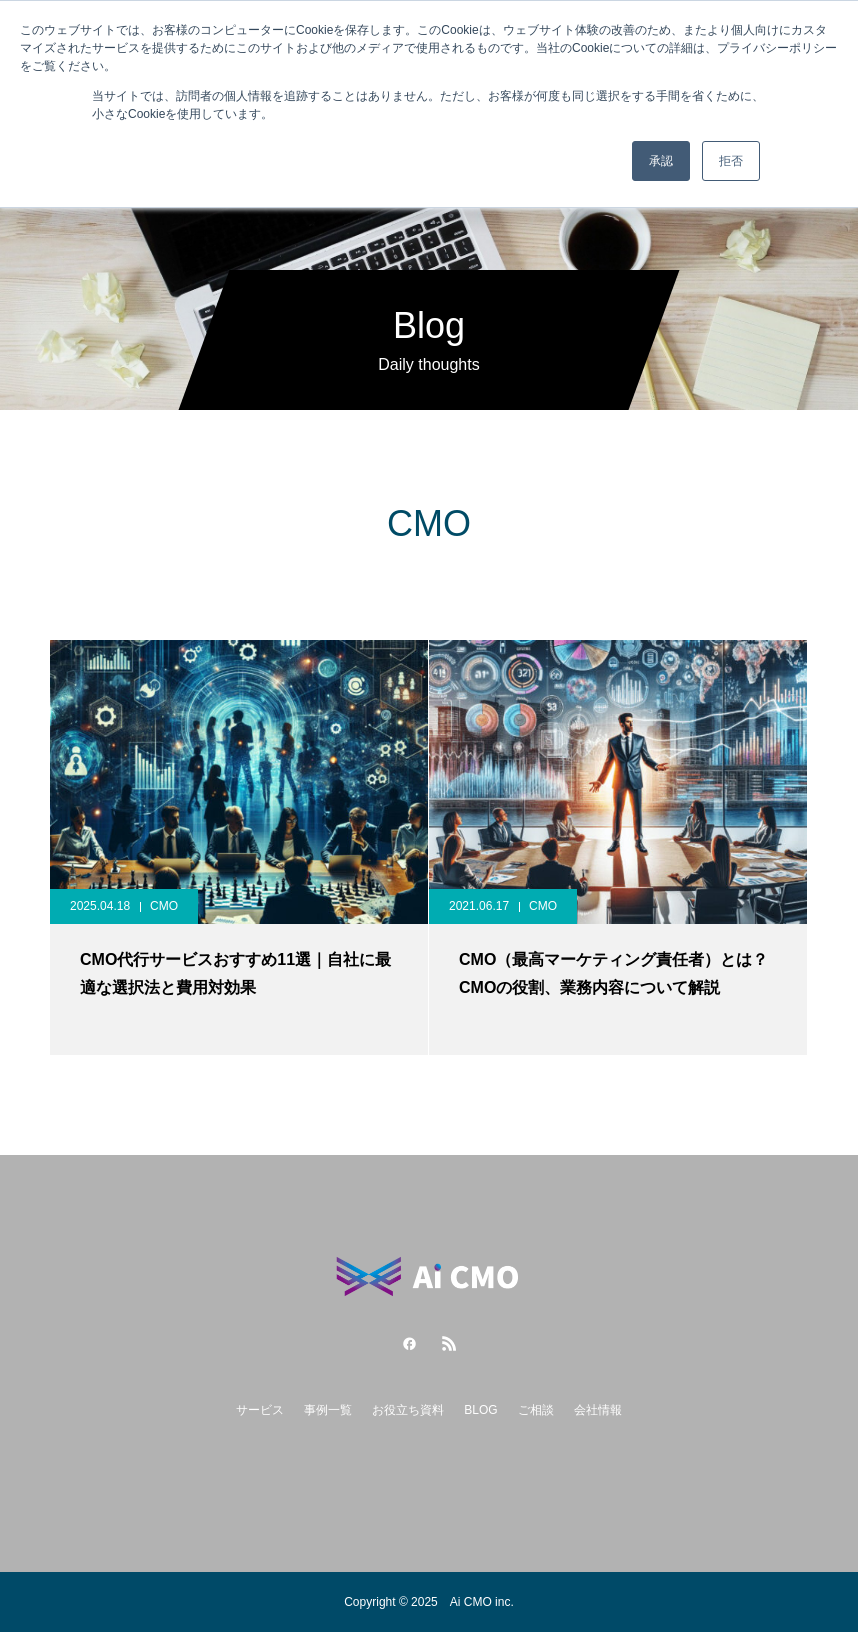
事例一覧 (328, 1410)
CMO (164, 906)
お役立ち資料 (408, 1410)
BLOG (480, 1410)
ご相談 (536, 1410)
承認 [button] (661, 161)
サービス (260, 1410)
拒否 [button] (731, 161)
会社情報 (598, 1410)
